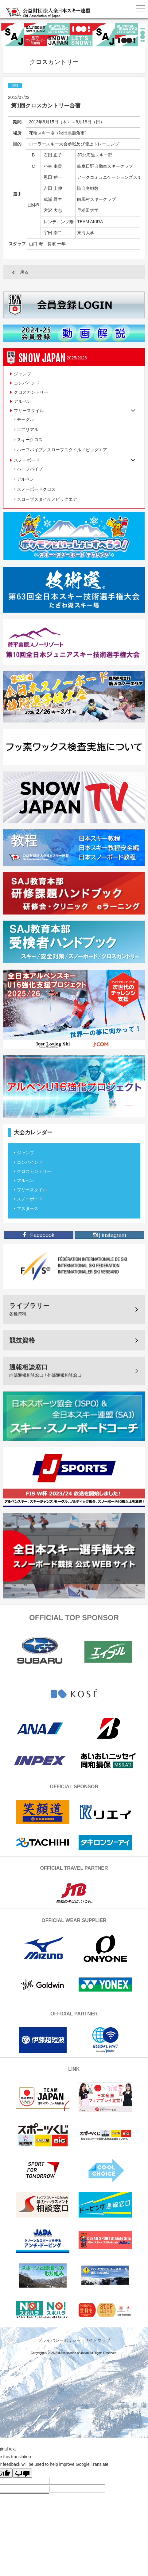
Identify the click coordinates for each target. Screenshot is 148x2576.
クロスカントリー (31, 392)
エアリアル (27, 429)
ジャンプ (22, 373)
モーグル (25, 419)
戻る (24, 272)
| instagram (109, 1235)
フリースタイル (32, 1189)
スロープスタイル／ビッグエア (47, 499)
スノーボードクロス (36, 489)
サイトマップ (97, 2340)
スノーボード (30, 1198)
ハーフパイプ (30, 469)
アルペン (22, 401)
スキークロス (30, 439)
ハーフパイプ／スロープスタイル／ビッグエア (62, 449)
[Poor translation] (22, 2473)
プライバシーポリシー (59, 2340)
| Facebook (39, 1235)
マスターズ (27, 1208)
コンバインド (27, 383)
